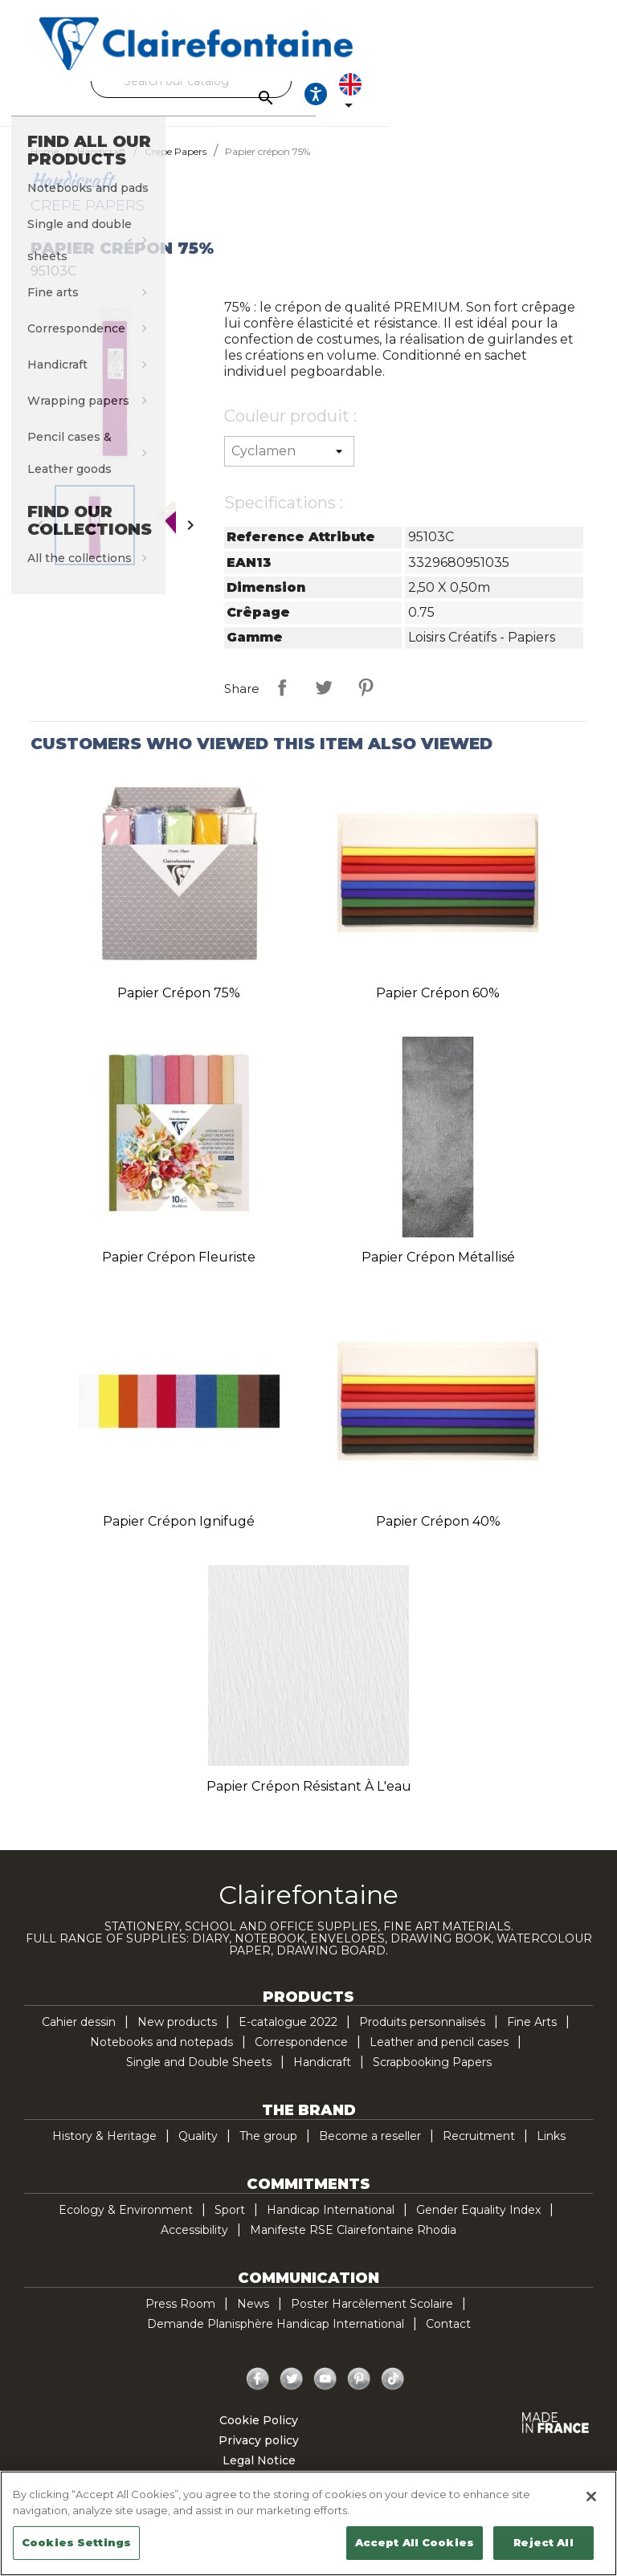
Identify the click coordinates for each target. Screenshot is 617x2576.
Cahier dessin (79, 2036)
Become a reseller (370, 2150)
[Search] (304, 81)
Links (551, 2150)
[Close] (591, 2496)
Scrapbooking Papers (432, 2076)
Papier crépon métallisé (438, 1271)
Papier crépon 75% (178, 1007)
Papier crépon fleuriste (178, 1271)
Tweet (324, 702)
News (253, 2318)
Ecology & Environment (126, 2224)
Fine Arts (532, 2036)
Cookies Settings (76, 2542)
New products (177, 2036)
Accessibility (194, 2244)
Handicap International (330, 2224)
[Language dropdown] (563, 101)
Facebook (258, 2394)
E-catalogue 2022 (288, 2036)
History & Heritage (104, 2150)
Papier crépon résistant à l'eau (308, 1800)
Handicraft (322, 2076)
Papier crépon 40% (438, 1535)
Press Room (180, 2318)
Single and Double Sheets (199, 2076)
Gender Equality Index (478, 2224)
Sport (230, 2224)
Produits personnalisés (422, 2036)
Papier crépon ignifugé (179, 1535)
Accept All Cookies (414, 2542)
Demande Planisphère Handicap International (275, 2338)
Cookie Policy (258, 2434)
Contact (448, 2338)
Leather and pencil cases (439, 2056)
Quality (198, 2150)
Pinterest (365, 702)
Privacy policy (259, 2455)
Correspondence (301, 2056)
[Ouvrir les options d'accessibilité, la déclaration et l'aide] (514, 101)
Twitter (291, 2394)
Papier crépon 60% (438, 1007)
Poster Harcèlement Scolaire (372, 2318)
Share (282, 702)
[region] (308, 2523)
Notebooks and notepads (161, 2056)
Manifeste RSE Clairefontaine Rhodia (353, 2244)
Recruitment (479, 2150)
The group (268, 2150)
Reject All (543, 2542)
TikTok (393, 2394)
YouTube (325, 2394)
